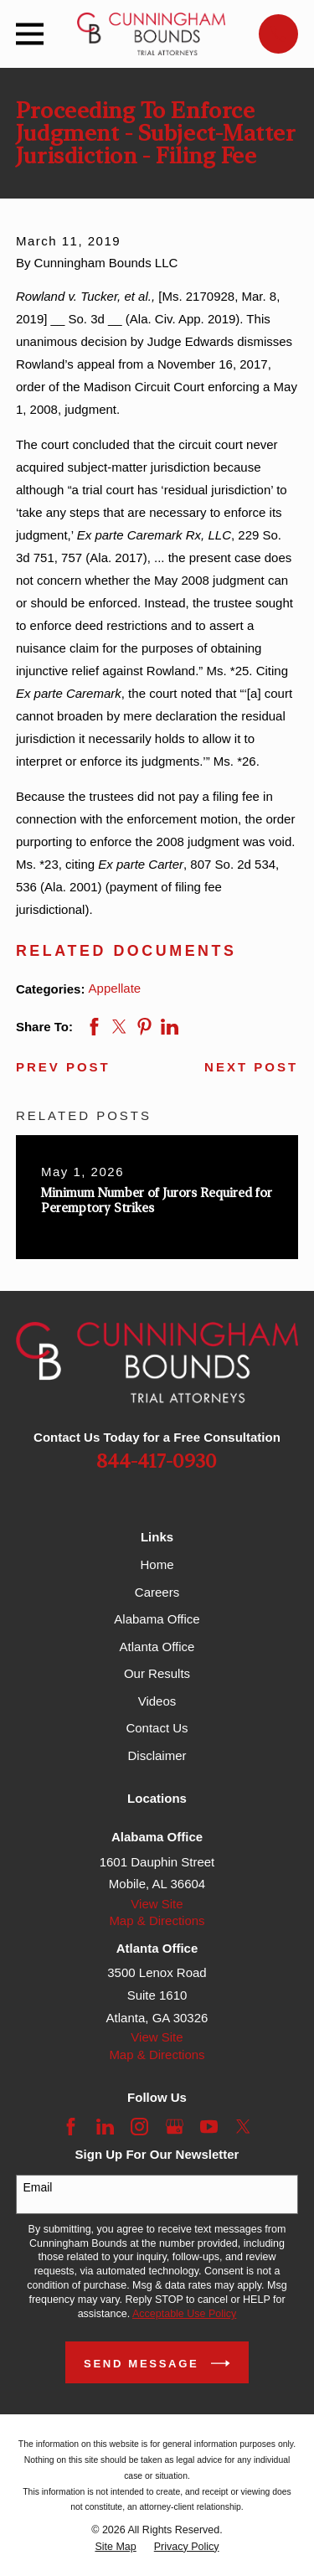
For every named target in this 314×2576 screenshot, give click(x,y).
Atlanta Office (157, 1646)
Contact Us (157, 1728)
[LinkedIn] (105, 2126)
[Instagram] (139, 2126)
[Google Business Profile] (174, 2126)
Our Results (157, 1673)
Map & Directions (156, 1920)
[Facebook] (71, 2126)
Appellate (115, 988)
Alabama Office (156, 1619)
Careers (157, 1592)
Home (156, 1564)
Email (37, 2187)
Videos (157, 1701)
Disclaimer (156, 1755)
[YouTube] (209, 2126)
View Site (157, 1904)
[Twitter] (243, 2126)
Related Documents (126, 950)
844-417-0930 (156, 1462)
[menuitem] (115, 2547)
